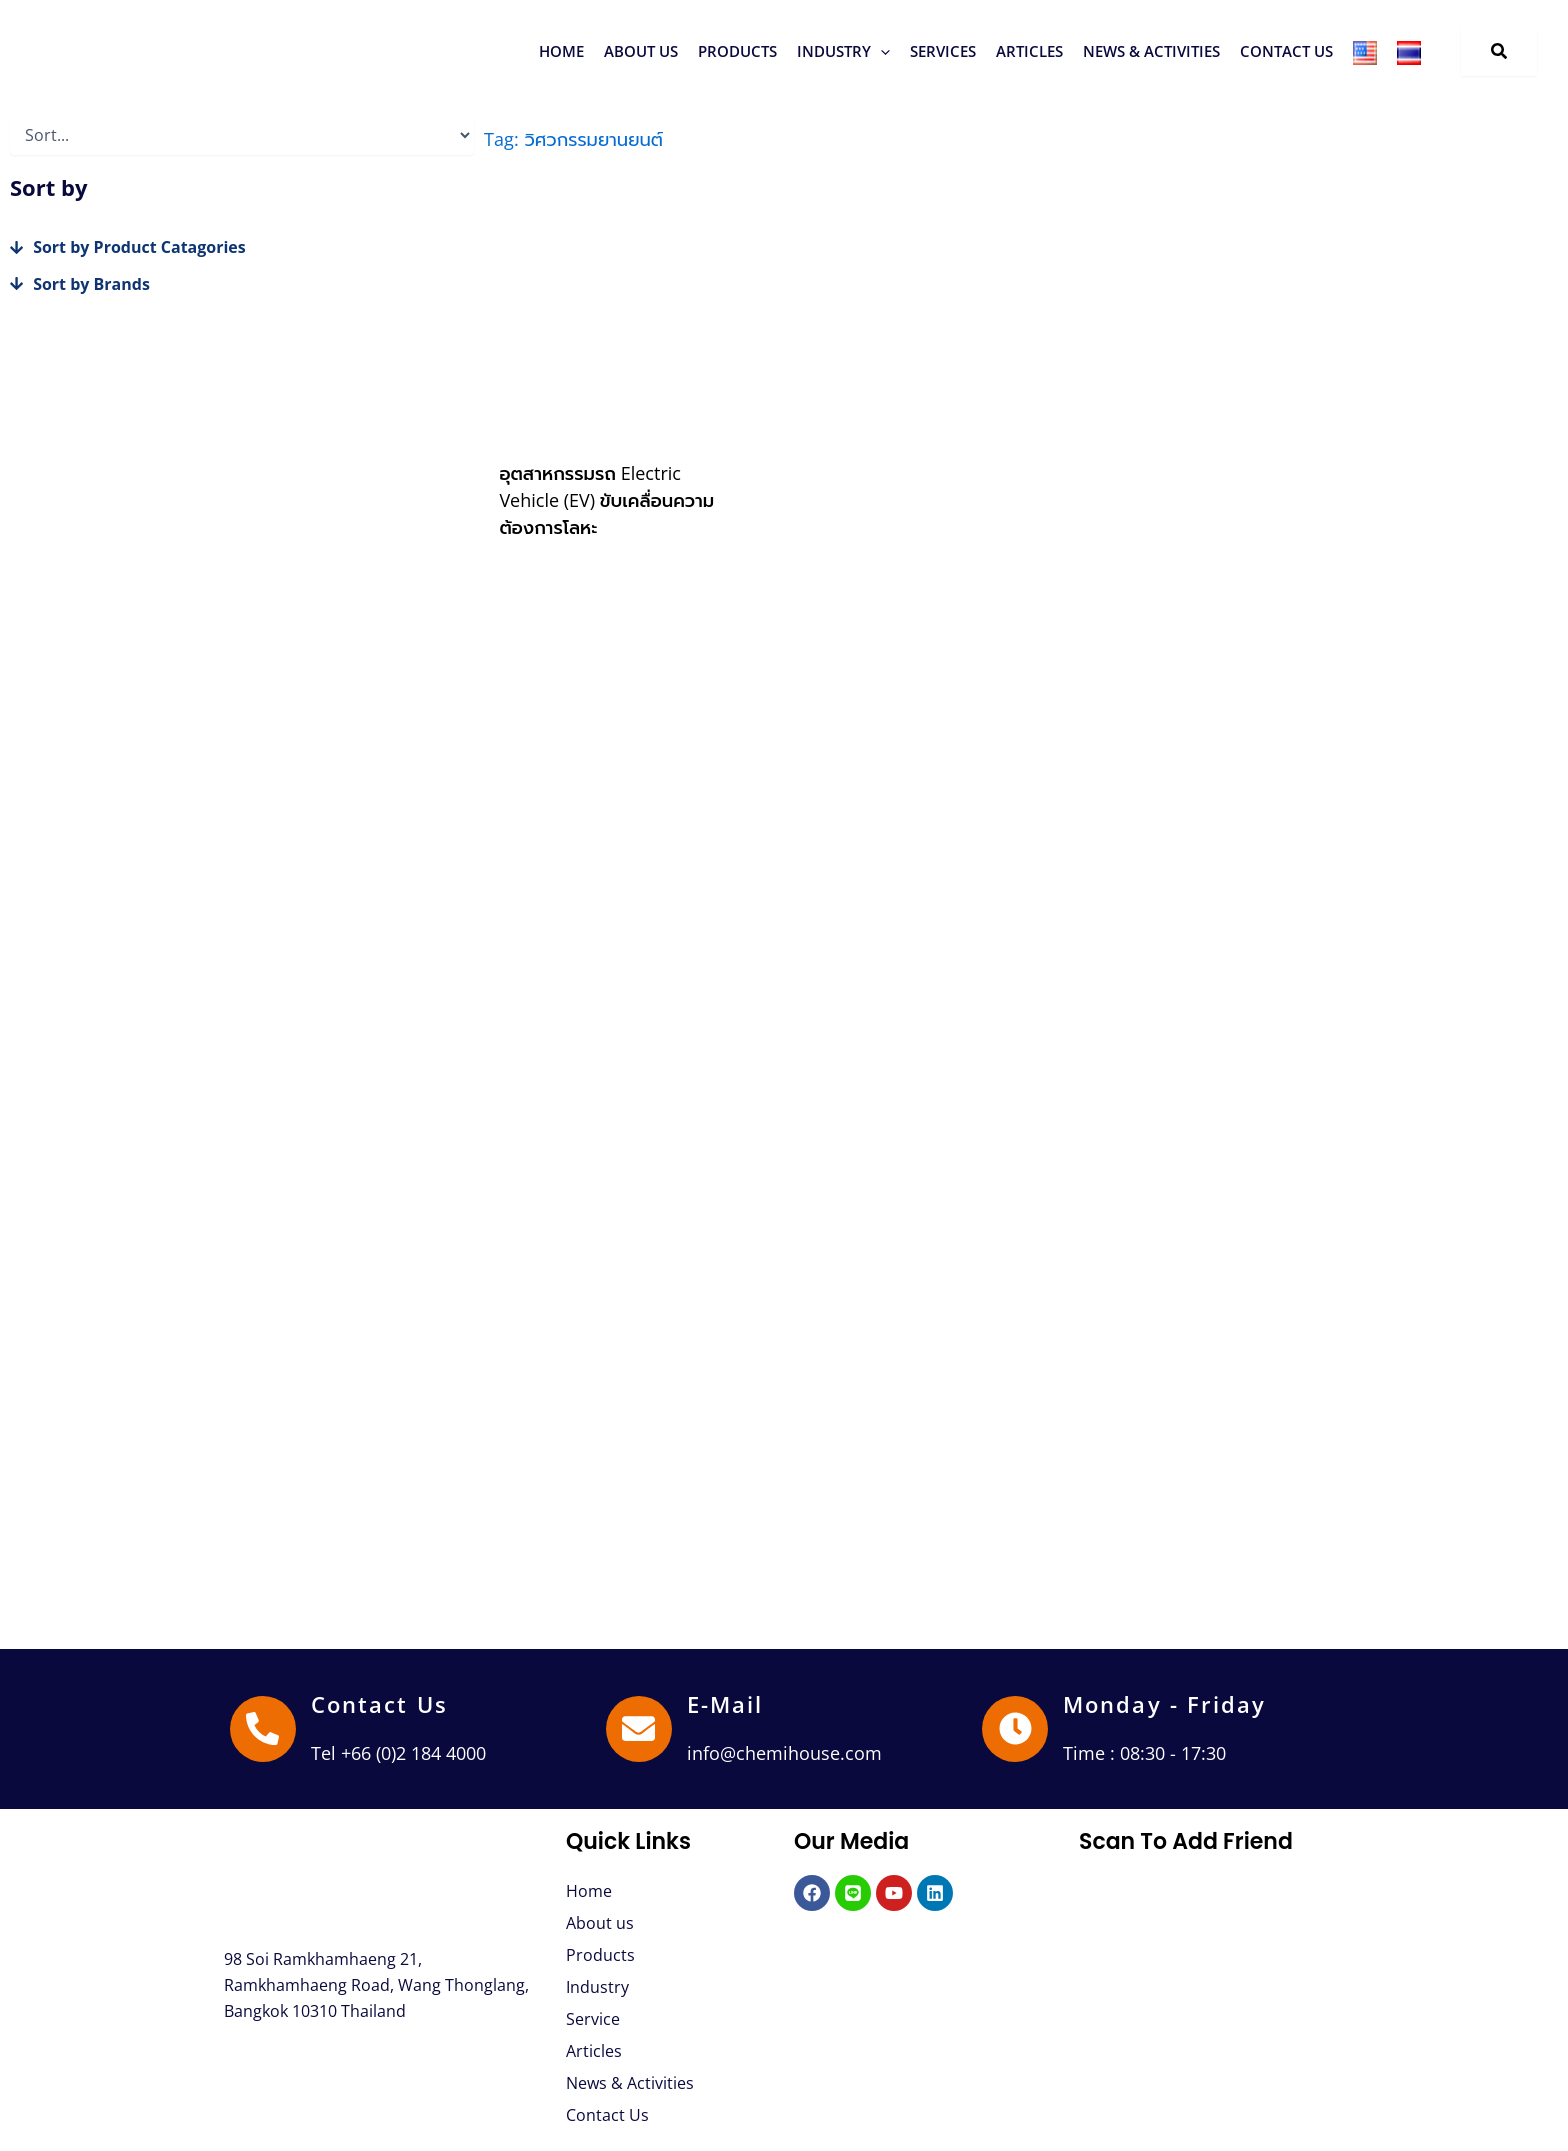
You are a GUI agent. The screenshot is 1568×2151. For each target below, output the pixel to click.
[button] (737, 51)
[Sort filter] (242, 135)
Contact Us (379, 1704)
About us (600, 1923)
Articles (594, 2051)
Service (593, 2019)
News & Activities (630, 2083)
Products (600, 1955)
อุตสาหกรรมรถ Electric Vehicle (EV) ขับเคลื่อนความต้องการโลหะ (606, 500)
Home (589, 1891)
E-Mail (725, 1704)
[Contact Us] (263, 1729)
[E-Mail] (639, 1729)
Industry (597, 1987)
